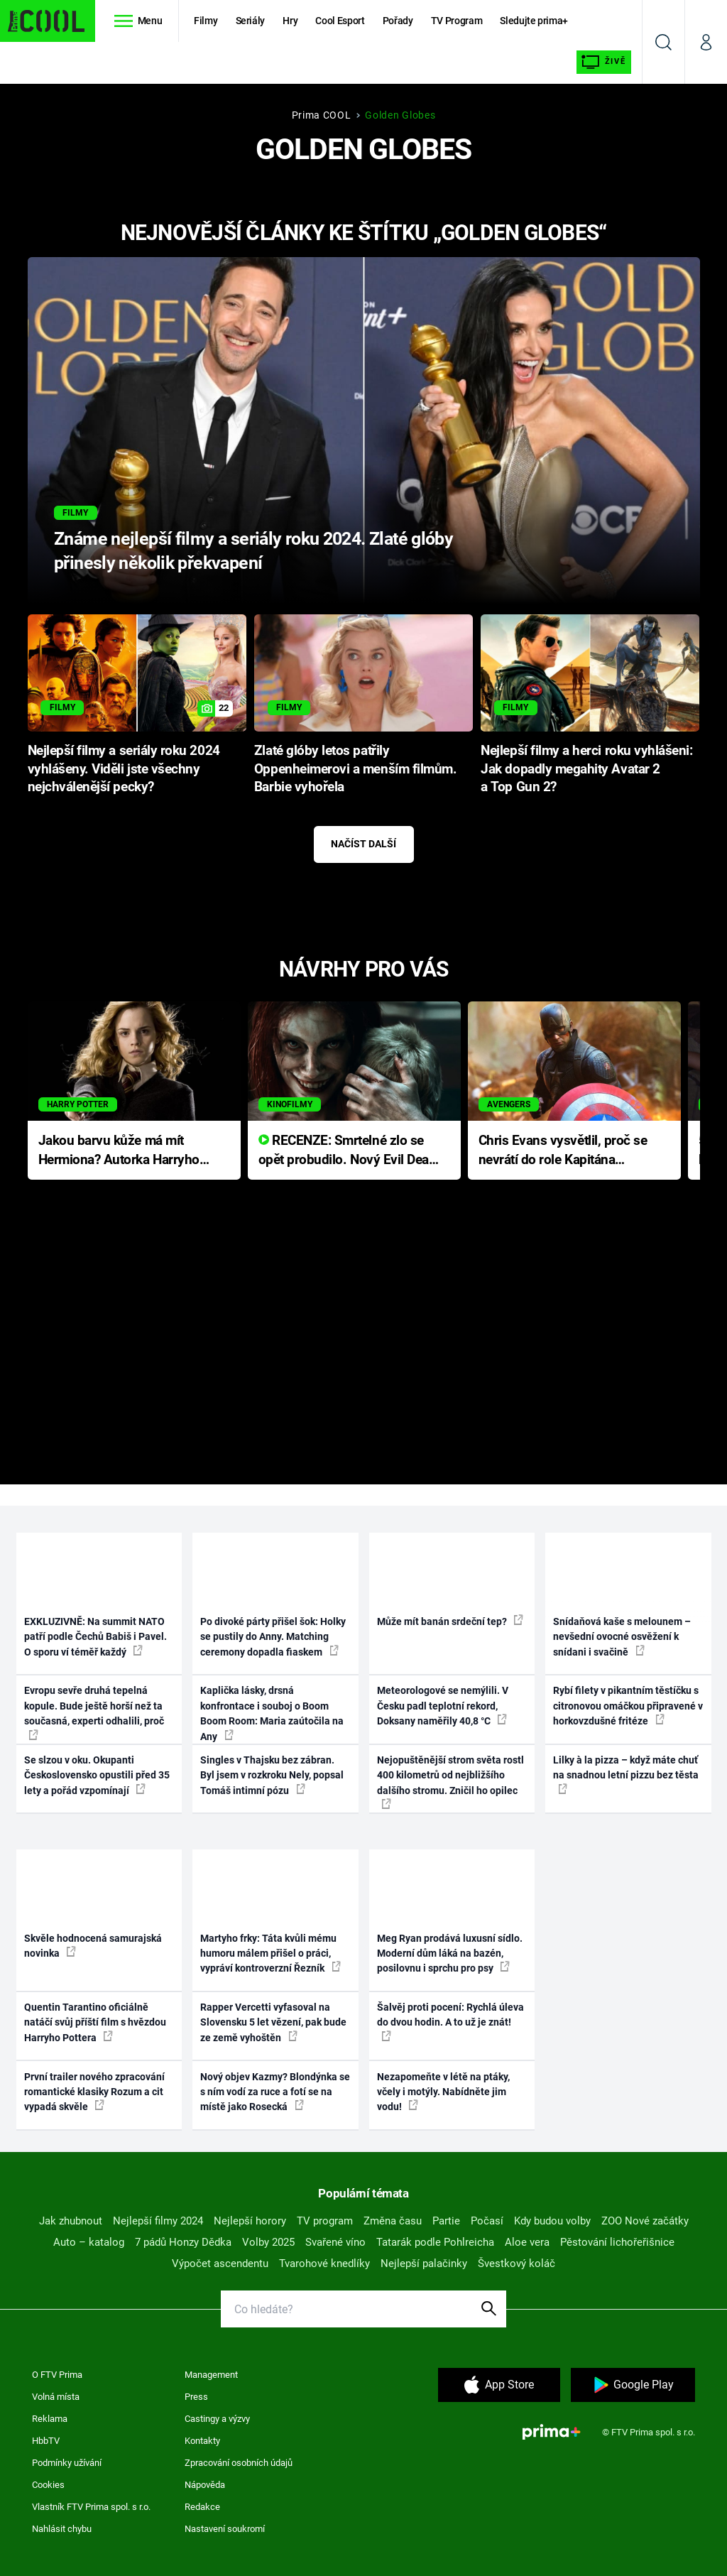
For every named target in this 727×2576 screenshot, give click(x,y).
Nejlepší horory (250, 2220)
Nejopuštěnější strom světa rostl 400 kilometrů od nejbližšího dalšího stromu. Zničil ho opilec (450, 1781)
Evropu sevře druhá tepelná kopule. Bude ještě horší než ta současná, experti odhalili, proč (94, 1712)
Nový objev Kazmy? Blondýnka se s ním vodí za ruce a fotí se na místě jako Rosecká (275, 2092)
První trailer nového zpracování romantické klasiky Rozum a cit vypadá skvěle (94, 2092)
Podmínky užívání (67, 2462)
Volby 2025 (268, 2242)
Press (196, 2396)
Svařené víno (335, 2242)
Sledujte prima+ (534, 20)
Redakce (202, 2506)
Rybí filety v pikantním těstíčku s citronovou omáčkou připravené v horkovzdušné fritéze (628, 1706)
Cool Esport (339, 20)
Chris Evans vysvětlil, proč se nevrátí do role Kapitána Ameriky (563, 1151)
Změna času (393, 2220)
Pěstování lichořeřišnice (617, 2242)
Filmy (205, 20)
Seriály (251, 20)
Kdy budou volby (552, 2220)
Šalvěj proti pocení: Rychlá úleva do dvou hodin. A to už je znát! (450, 2021)
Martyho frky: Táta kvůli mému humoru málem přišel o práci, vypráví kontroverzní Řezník (270, 1953)
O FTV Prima (57, 2374)
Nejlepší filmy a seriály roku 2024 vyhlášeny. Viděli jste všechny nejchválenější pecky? (124, 769)
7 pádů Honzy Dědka (183, 2242)
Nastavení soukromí (225, 2528)
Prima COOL (321, 115)
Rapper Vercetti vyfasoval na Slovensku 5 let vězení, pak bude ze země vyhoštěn (273, 2022)
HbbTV (46, 2440)
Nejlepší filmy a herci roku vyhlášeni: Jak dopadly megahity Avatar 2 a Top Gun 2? (586, 769)
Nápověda (205, 2484)
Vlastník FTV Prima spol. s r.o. (91, 2506)
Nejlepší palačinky (424, 2263)
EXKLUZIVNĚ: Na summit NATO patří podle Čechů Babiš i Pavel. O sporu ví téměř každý (95, 1637)
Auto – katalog (88, 2242)
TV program (325, 2220)
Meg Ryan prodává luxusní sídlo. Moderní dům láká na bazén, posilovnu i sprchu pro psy (450, 1953)
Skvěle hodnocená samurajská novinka (93, 1946)
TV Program (456, 20)
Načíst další (363, 843)
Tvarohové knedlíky (324, 2263)
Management (211, 2374)
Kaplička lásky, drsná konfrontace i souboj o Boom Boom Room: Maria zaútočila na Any (272, 1713)
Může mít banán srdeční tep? (450, 1620)
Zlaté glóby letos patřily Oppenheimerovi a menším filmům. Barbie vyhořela (355, 769)
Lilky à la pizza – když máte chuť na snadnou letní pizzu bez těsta (626, 1774)
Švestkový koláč (516, 2263)
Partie (446, 2220)
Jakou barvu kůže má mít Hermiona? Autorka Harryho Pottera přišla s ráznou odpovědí (118, 1151)
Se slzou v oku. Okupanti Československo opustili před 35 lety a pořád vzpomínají (97, 1775)
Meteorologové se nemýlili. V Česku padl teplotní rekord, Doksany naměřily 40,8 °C (442, 1706)
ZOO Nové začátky (645, 2220)
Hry (290, 20)
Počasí (487, 2220)
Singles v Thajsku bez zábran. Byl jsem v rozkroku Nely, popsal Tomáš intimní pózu (272, 1775)
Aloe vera (527, 2242)
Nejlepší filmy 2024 (158, 2220)
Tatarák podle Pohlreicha (435, 2242)
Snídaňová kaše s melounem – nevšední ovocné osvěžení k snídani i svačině (622, 1637)
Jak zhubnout (70, 2220)
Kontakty (202, 2440)
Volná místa (56, 2396)
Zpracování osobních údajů (239, 2462)
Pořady (398, 20)
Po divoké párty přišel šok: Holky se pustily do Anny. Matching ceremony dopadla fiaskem (273, 1637)
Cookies (48, 2484)
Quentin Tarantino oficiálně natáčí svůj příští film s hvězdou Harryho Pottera (95, 2022)
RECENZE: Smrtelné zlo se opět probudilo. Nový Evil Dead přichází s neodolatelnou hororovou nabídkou (347, 1151)
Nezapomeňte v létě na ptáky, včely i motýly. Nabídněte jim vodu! (443, 2092)
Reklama (49, 2418)
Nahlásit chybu (62, 2528)
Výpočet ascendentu (220, 2263)
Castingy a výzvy (217, 2418)
